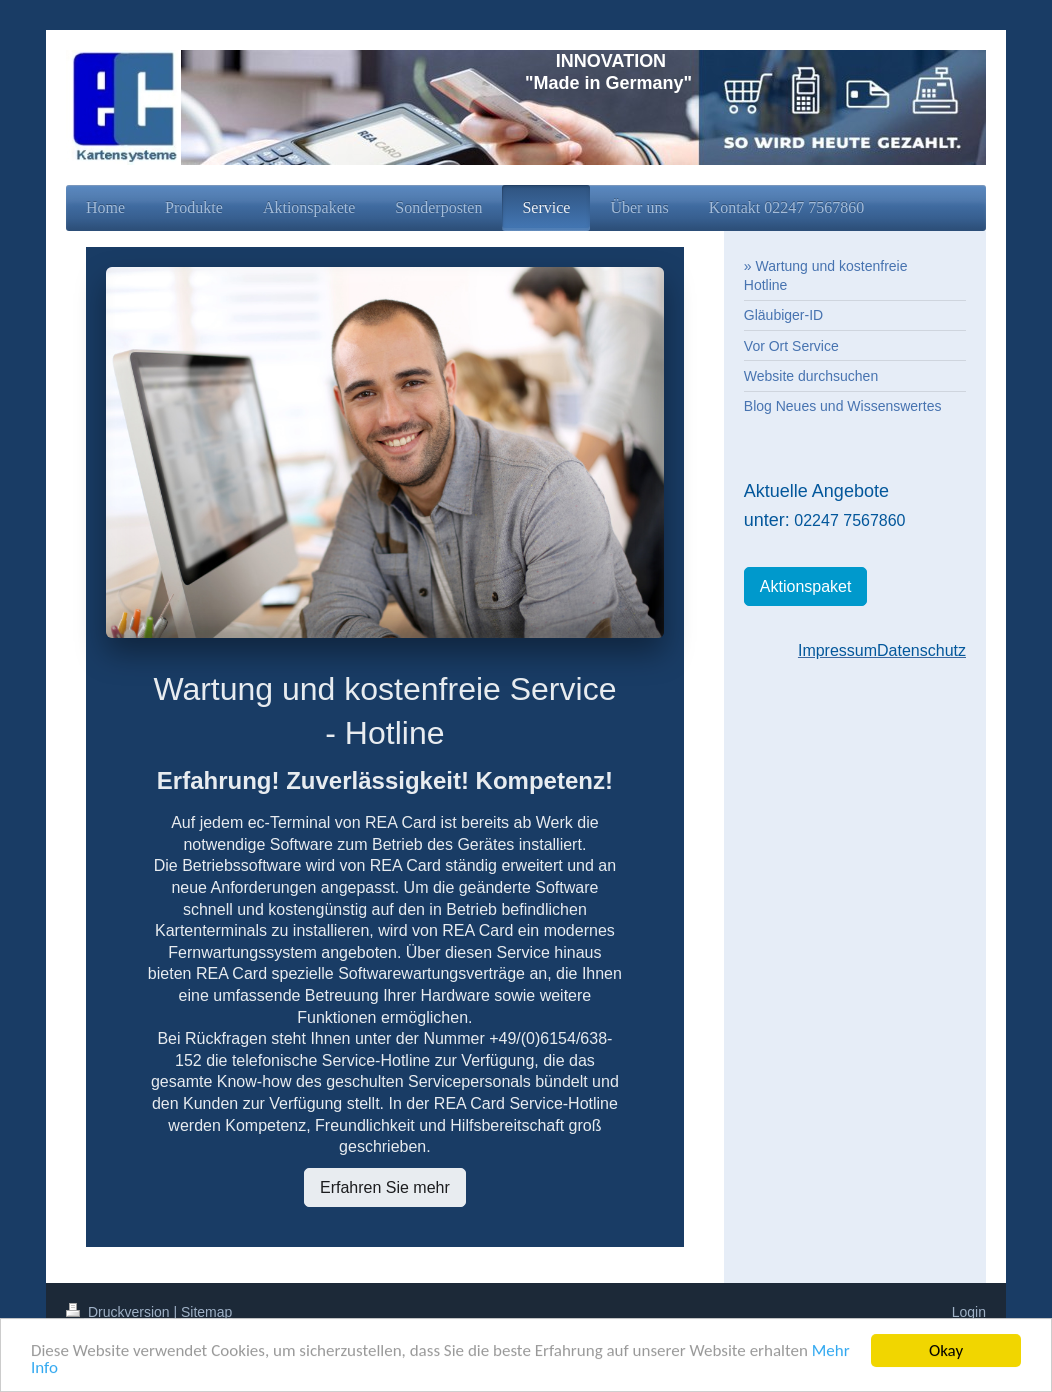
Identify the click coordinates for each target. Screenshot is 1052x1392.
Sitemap (206, 1312)
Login (969, 1312)
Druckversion (119, 1312)
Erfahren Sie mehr (385, 1187)
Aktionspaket (806, 586)
